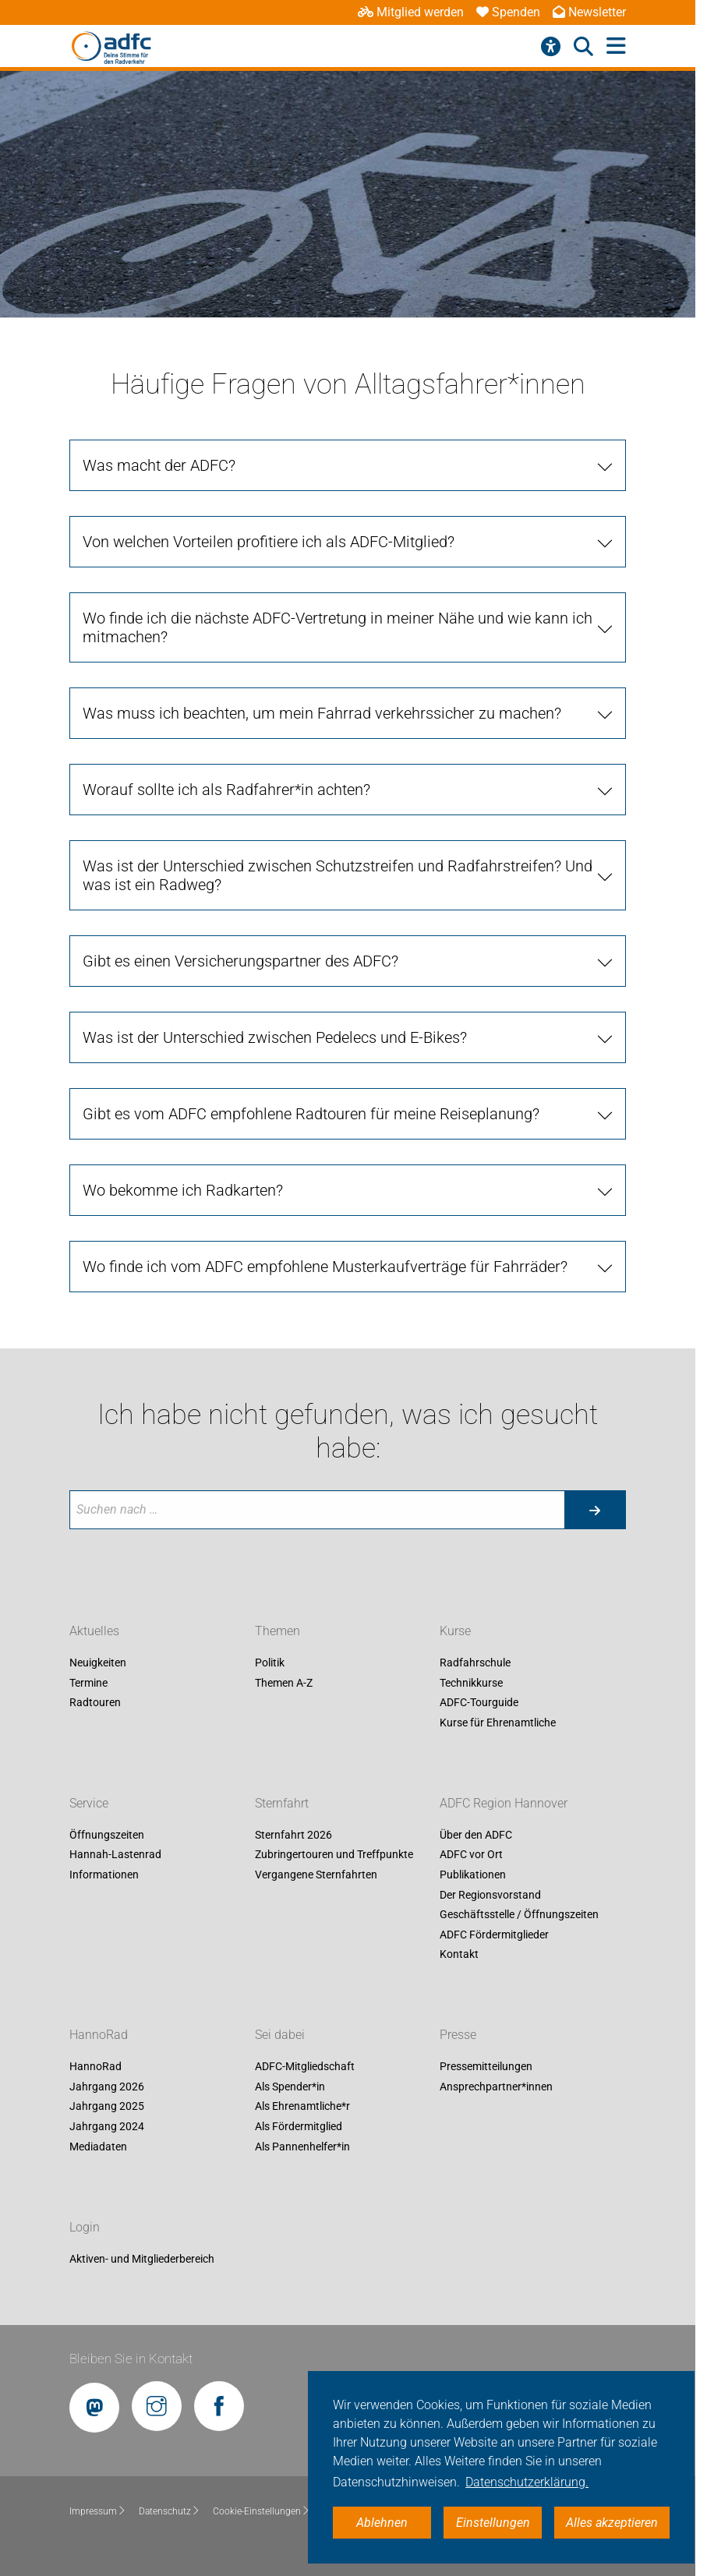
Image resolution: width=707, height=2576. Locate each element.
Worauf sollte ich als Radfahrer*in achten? (226, 789)
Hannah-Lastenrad (115, 1855)
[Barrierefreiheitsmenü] (550, 47)
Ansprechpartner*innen (496, 2086)
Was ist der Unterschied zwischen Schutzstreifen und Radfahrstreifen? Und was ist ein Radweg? (337, 875)
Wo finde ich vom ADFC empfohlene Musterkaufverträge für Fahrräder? (325, 1266)
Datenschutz (169, 2511)
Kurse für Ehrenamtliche (498, 1722)
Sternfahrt (282, 1803)
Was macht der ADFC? (159, 465)
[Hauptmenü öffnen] (616, 46)
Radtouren (95, 1703)
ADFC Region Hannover (503, 1803)
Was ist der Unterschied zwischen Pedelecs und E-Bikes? (275, 1037)
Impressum (97, 2511)
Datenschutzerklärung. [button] (527, 2482)
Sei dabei (280, 2035)
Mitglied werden (411, 12)
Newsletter (589, 12)
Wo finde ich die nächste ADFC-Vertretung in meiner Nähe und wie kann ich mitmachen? (337, 627)
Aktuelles (94, 1631)
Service (88, 1803)
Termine (88, 1683)
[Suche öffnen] (583, 47)
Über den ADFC (476, 1835)
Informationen (104, 1874)
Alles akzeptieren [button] (612, 2522)
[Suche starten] (594, 1509)
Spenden (508, 12)
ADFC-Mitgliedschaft (305, 2067)
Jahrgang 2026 (106, 2086)
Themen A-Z (284, 1683)
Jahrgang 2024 (106, 2126)
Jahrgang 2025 (106, 2107)
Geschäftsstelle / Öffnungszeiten (519, 1915)
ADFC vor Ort (471, 1855)
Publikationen (473, 1874)
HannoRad (98, 2035)
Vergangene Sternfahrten (316, 1874)
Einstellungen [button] (493, 2522)
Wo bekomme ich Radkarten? (183, 1190)
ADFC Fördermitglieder (494, 1934)
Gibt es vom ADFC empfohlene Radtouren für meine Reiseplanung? (311, 1113)
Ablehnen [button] (382, 2522)
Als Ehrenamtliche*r (302, 2107)
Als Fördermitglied (298, 2126)
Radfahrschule (475, 1662)
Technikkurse (471, 1683)
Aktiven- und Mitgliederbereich (141, 2259)
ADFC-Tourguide (479, 1703)
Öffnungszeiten (106, 1835)
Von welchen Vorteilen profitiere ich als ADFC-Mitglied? (268, 541)
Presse (458, 2035)
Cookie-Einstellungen (261, 2511)
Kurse (455, 1631)
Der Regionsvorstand (490, 1895)
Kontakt (459, 1955)
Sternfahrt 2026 (293, 1835)
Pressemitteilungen (486, 2067)
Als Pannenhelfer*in (302, 2146)
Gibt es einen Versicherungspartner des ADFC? (240, 961)
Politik (270, 1662)
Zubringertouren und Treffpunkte (334, 1855)
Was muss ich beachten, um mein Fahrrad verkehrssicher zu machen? (322, 713)
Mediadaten (98, 2146)
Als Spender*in (290, 2086)
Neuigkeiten (97, 1662)
